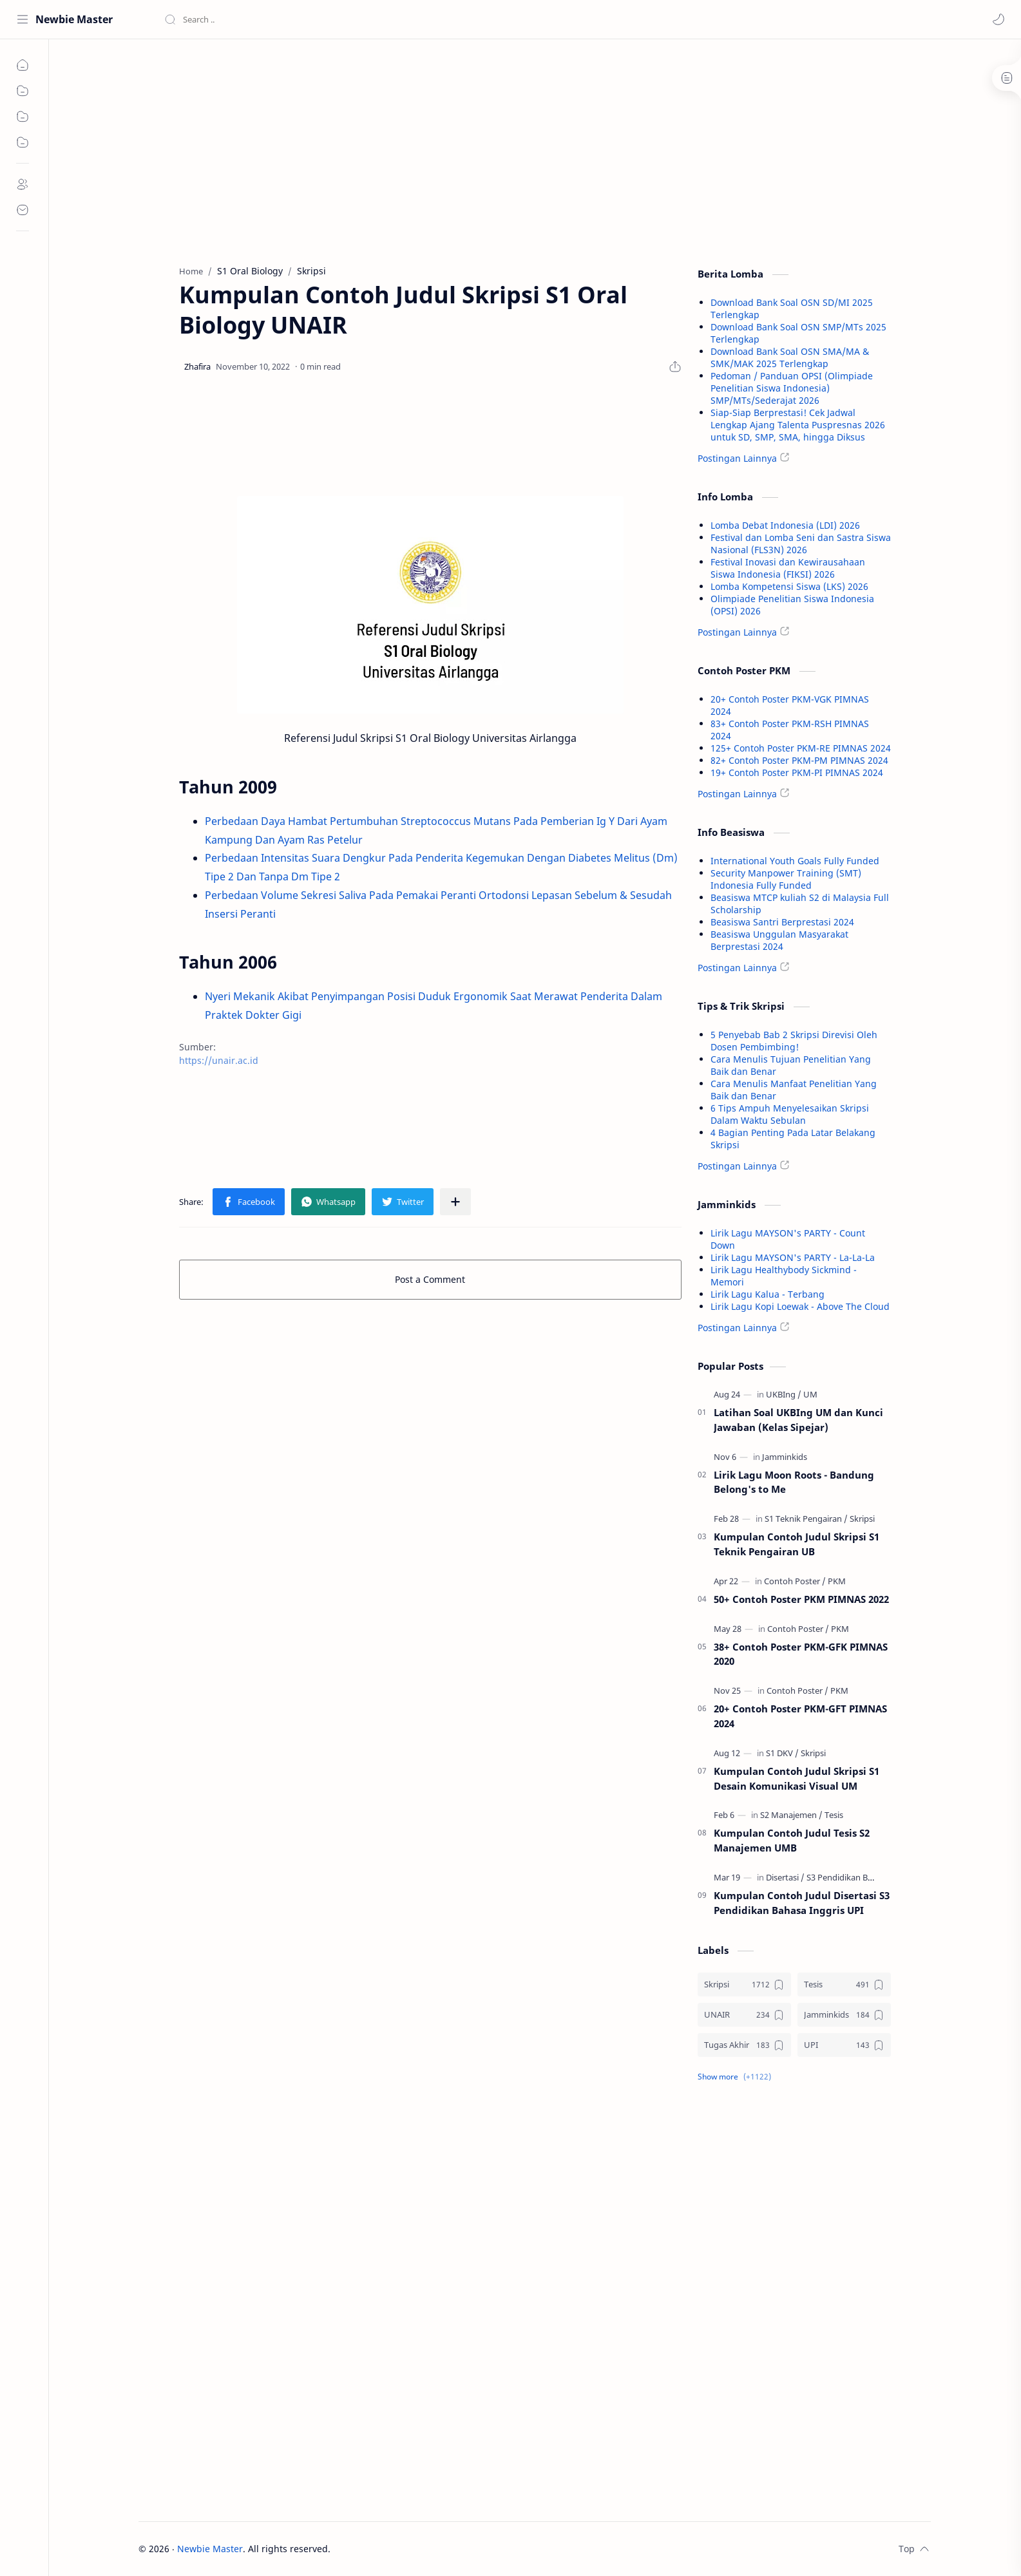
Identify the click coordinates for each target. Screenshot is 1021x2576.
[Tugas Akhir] (744, 2045)
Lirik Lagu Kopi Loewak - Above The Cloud (800, 1306)
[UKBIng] (783, 1394)
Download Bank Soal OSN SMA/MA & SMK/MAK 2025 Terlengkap (790, 357)
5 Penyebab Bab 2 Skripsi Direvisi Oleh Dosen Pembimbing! (794, 1040)
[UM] (810, 1394)
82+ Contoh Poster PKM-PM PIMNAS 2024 (799, 760)
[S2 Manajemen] (791, 1815)
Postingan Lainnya (737, 458)
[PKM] (837, 1581)
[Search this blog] (267, 19)
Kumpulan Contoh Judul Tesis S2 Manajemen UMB (792, 1840)
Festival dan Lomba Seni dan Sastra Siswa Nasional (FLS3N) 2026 (801, 543)
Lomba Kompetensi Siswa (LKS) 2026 (789, 586)
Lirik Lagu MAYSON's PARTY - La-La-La (793, 1257)
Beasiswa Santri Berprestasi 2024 (782, 922)
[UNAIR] (744, 2015)
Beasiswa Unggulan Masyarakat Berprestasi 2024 (779, 940)
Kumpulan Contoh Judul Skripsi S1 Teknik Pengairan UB (796, 1544)
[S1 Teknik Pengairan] (806, 1518)
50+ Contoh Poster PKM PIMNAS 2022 (801, 1599)
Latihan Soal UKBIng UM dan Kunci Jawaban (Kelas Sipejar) (798, 1420)
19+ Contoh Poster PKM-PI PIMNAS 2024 (797, 772)
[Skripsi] (862, 1518)
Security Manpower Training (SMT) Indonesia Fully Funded (786, 879)
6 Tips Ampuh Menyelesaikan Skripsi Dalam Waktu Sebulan (790, 1114)
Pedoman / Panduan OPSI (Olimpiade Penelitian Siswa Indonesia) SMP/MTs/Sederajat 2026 (792, 388)
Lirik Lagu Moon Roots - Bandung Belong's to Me (794, 1482)
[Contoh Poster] (795, 1581)
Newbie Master (74, 19)
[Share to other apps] (455, 1201)
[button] (998, 19)
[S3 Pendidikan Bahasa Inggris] (862, 1877)
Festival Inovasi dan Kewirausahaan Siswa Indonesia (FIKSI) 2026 (788, 568)
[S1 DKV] (782, 1753)
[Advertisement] (430, 149)
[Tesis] (834, 1815)
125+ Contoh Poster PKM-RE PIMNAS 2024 (801, 748)
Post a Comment (430, 1279)
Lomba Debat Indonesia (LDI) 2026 (785, 525)
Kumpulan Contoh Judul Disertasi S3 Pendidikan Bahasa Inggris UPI (802, 1903)
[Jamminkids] (784, 1457)
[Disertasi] (785, 1877)
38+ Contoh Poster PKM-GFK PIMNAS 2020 (801, 1654)
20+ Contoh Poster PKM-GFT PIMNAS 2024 (800, 1716)
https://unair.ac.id (218, 1060)
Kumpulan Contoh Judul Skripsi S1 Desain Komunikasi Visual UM (796, 1778)
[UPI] (844, 2045)
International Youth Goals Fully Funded (795, 861)
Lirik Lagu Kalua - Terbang (768, 1294)
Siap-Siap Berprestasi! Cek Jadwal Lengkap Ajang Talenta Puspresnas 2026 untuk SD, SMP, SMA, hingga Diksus (798, 424)
